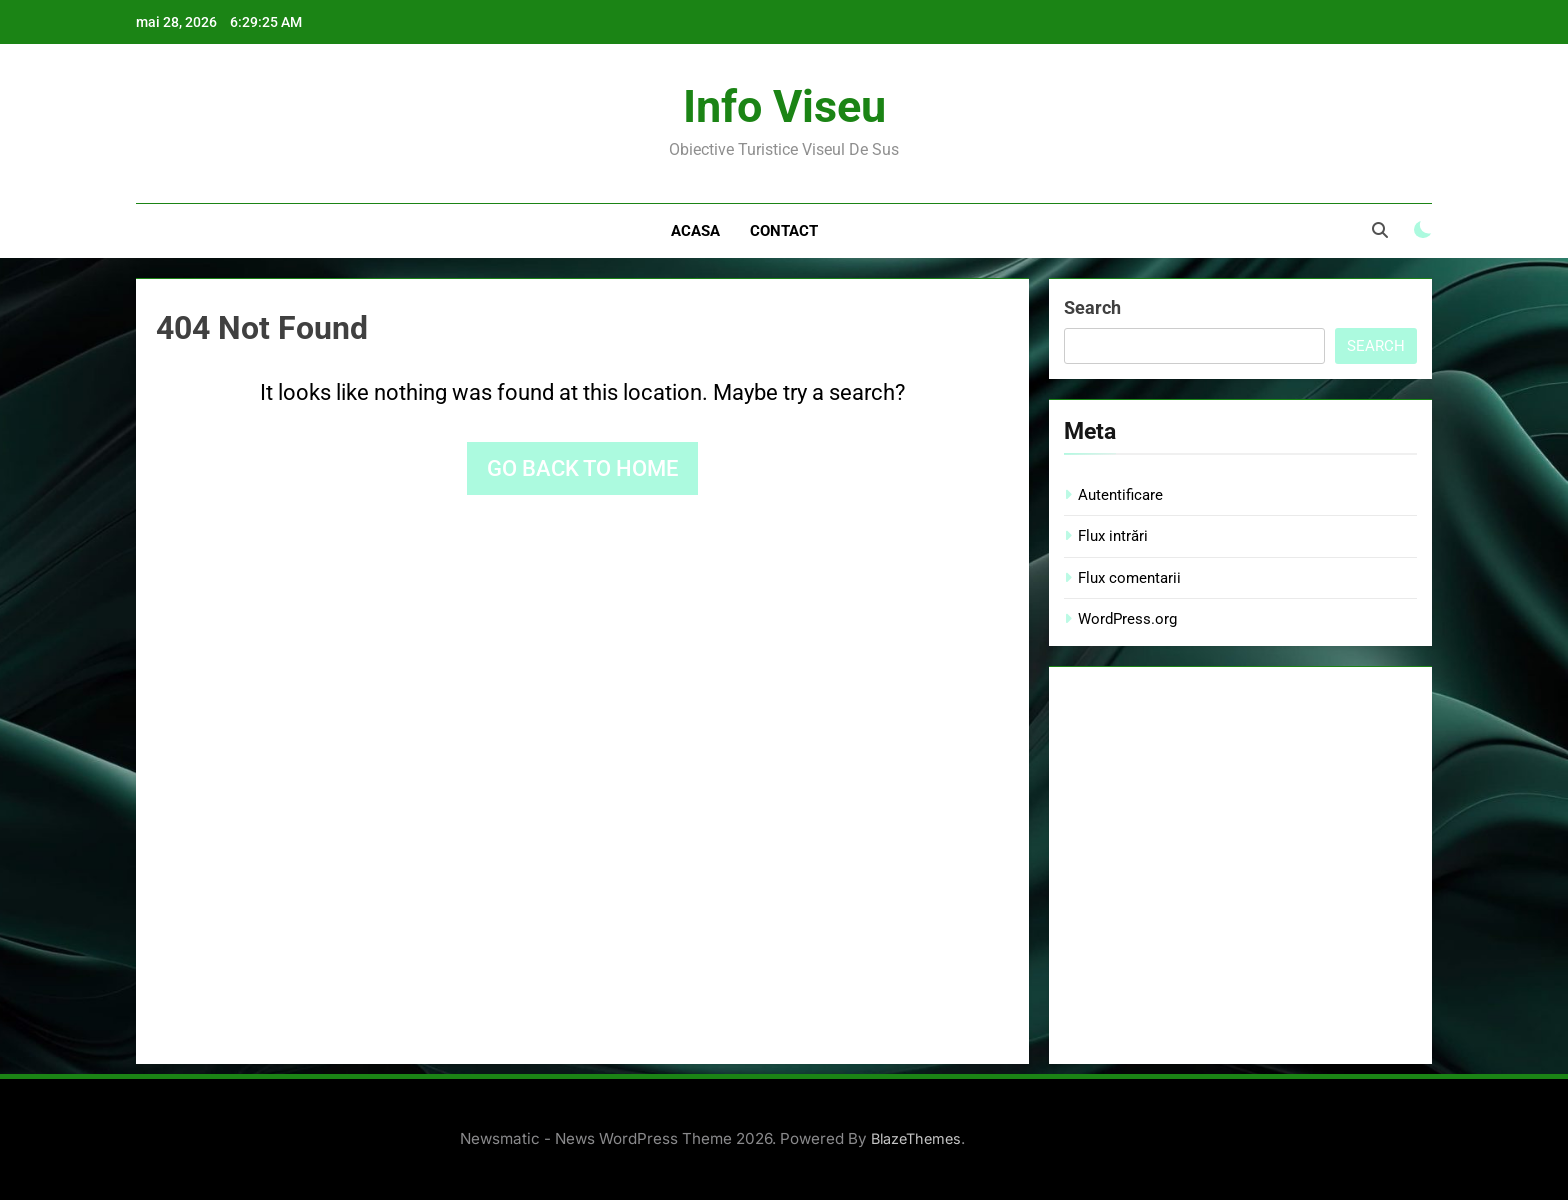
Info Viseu (784, 106)
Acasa (695, 231)
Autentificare (1120, 495)
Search (1092, 307)
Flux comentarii (1129, 578)
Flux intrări (1113, 536)
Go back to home (582, 468)
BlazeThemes (916, 1138)
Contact (784, 231)
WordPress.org (1127, 619)
